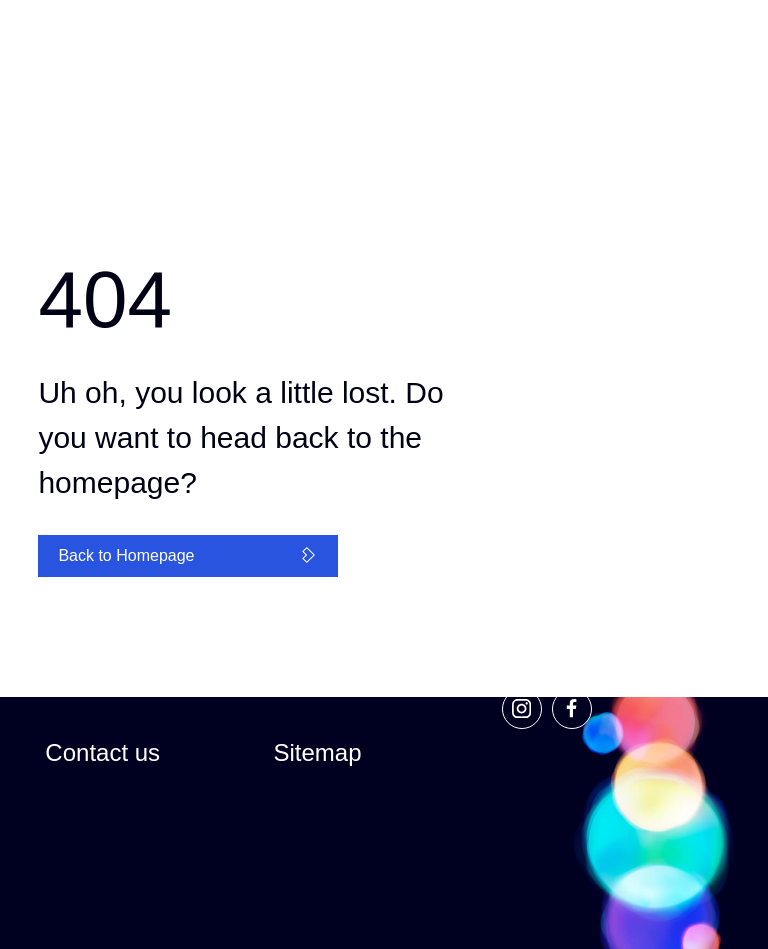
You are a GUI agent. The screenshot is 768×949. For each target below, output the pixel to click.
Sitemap (317, 752)
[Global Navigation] (298, 52)
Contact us (102, 752)
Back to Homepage (188, 555)
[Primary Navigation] (705, 50)
